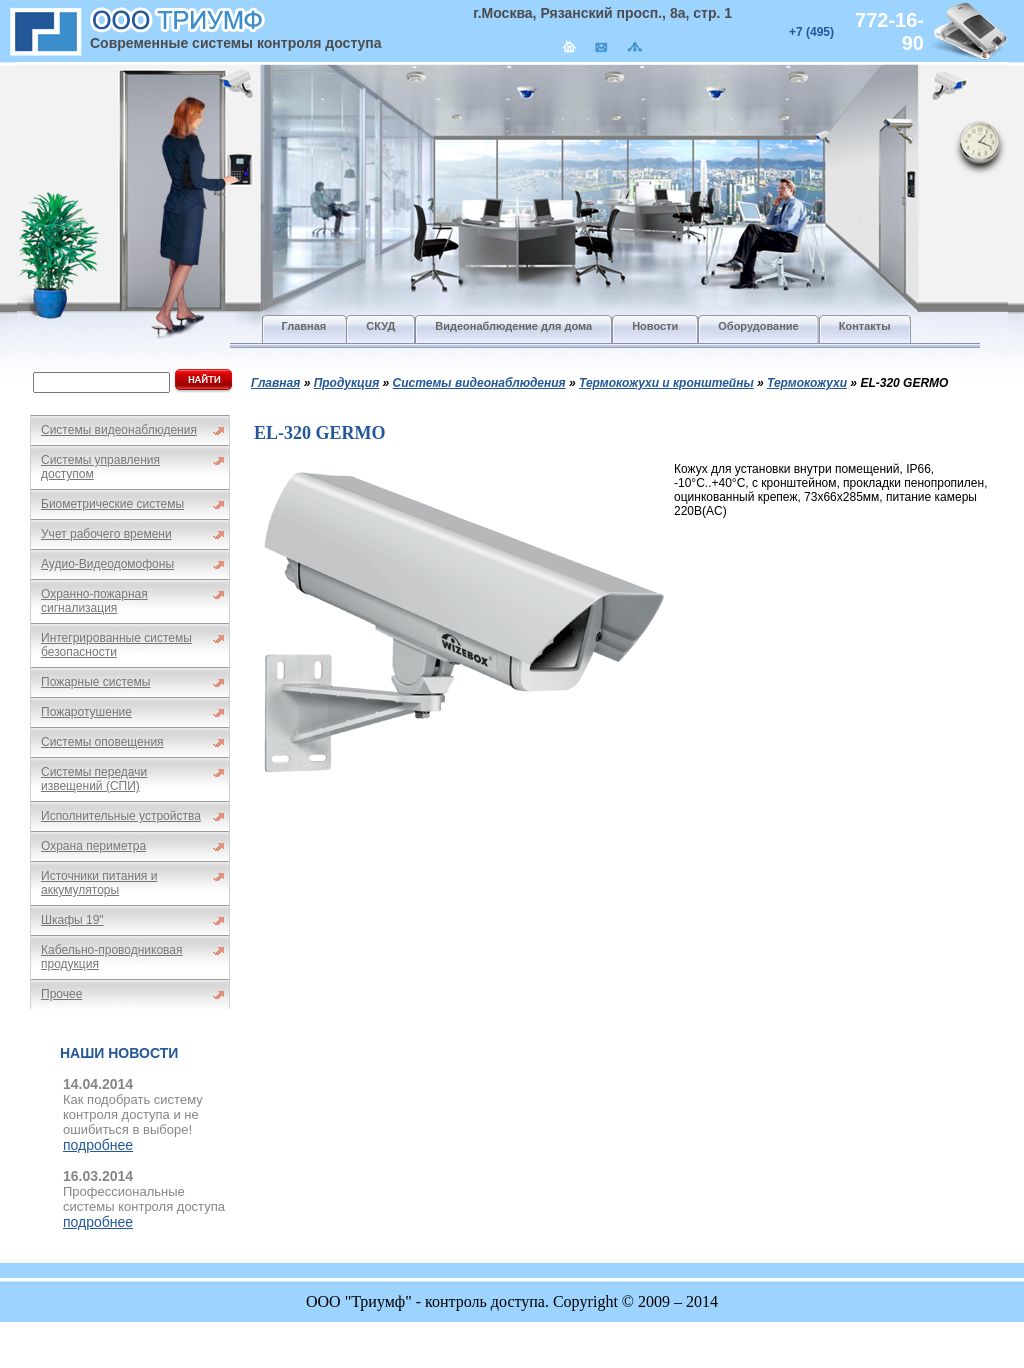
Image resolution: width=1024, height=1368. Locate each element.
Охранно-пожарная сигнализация (94, 601)
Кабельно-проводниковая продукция (112, 957)
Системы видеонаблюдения (119, 430)
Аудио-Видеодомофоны (107, 564)
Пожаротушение (86, 712)
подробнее (98, 1145)
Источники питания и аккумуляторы (99, 883)
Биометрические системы (112, 504)
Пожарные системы (95, 682)
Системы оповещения (102, 742)
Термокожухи (807, 383)
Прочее (61, 994)
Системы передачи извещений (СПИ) (94, 779)
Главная (275, 383)
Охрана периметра (93, 846)
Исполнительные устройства (121, 816)
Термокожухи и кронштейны (666, 383)
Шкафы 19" (72, 920)
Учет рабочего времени (106, 534)
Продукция (347, 383)
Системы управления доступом (100, 467)
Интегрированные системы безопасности (116, 645)
